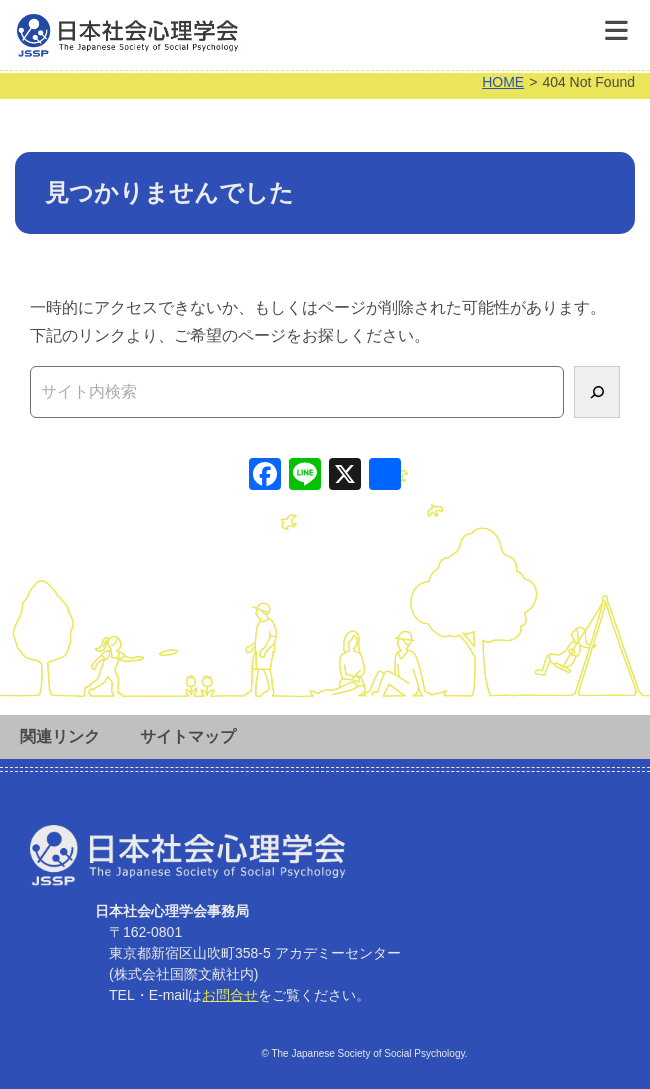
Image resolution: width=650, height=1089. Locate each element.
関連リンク (60, 736)
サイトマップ (188, 736)
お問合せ (230, 995)
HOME (503, 82)
